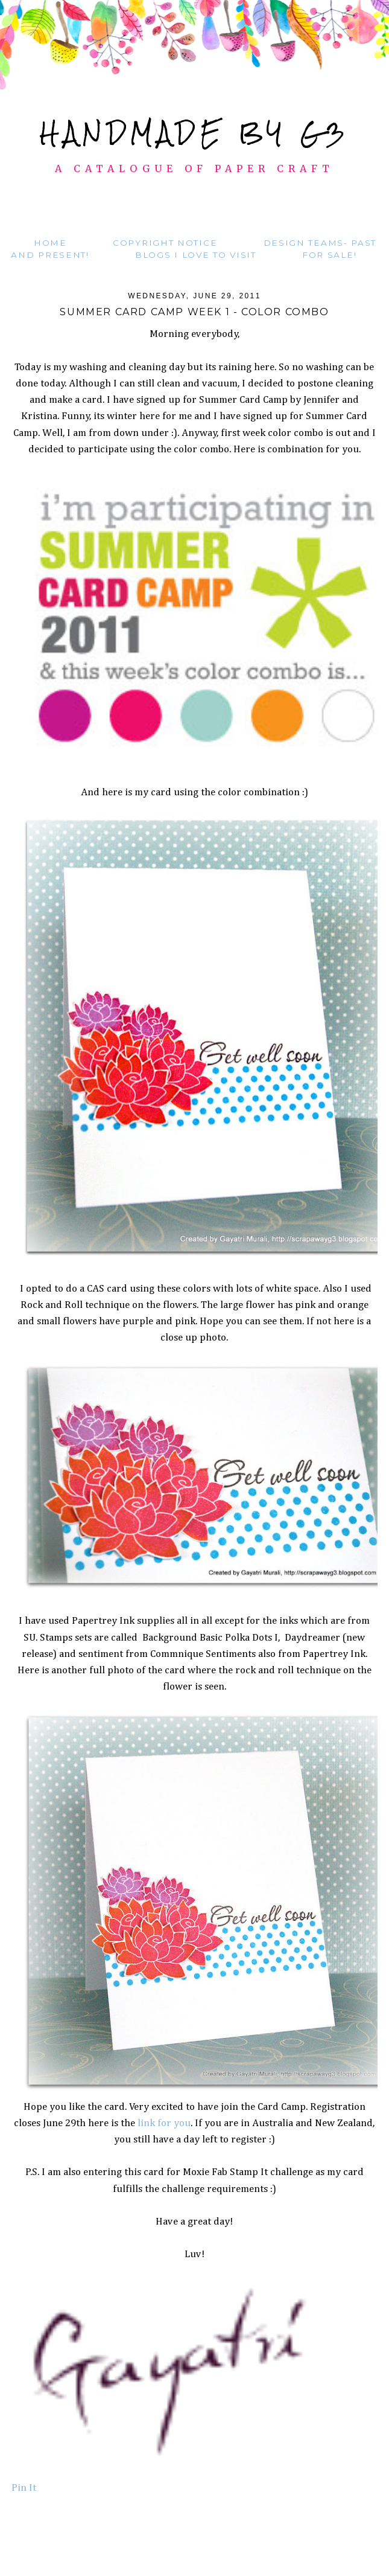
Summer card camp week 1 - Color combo (194, 312)
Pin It (23, 2488)
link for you (163, 2123)
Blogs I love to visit (195, 255)
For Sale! (329, 255)
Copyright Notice (165, 243)
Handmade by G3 (194, 133)
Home (50, 243)
